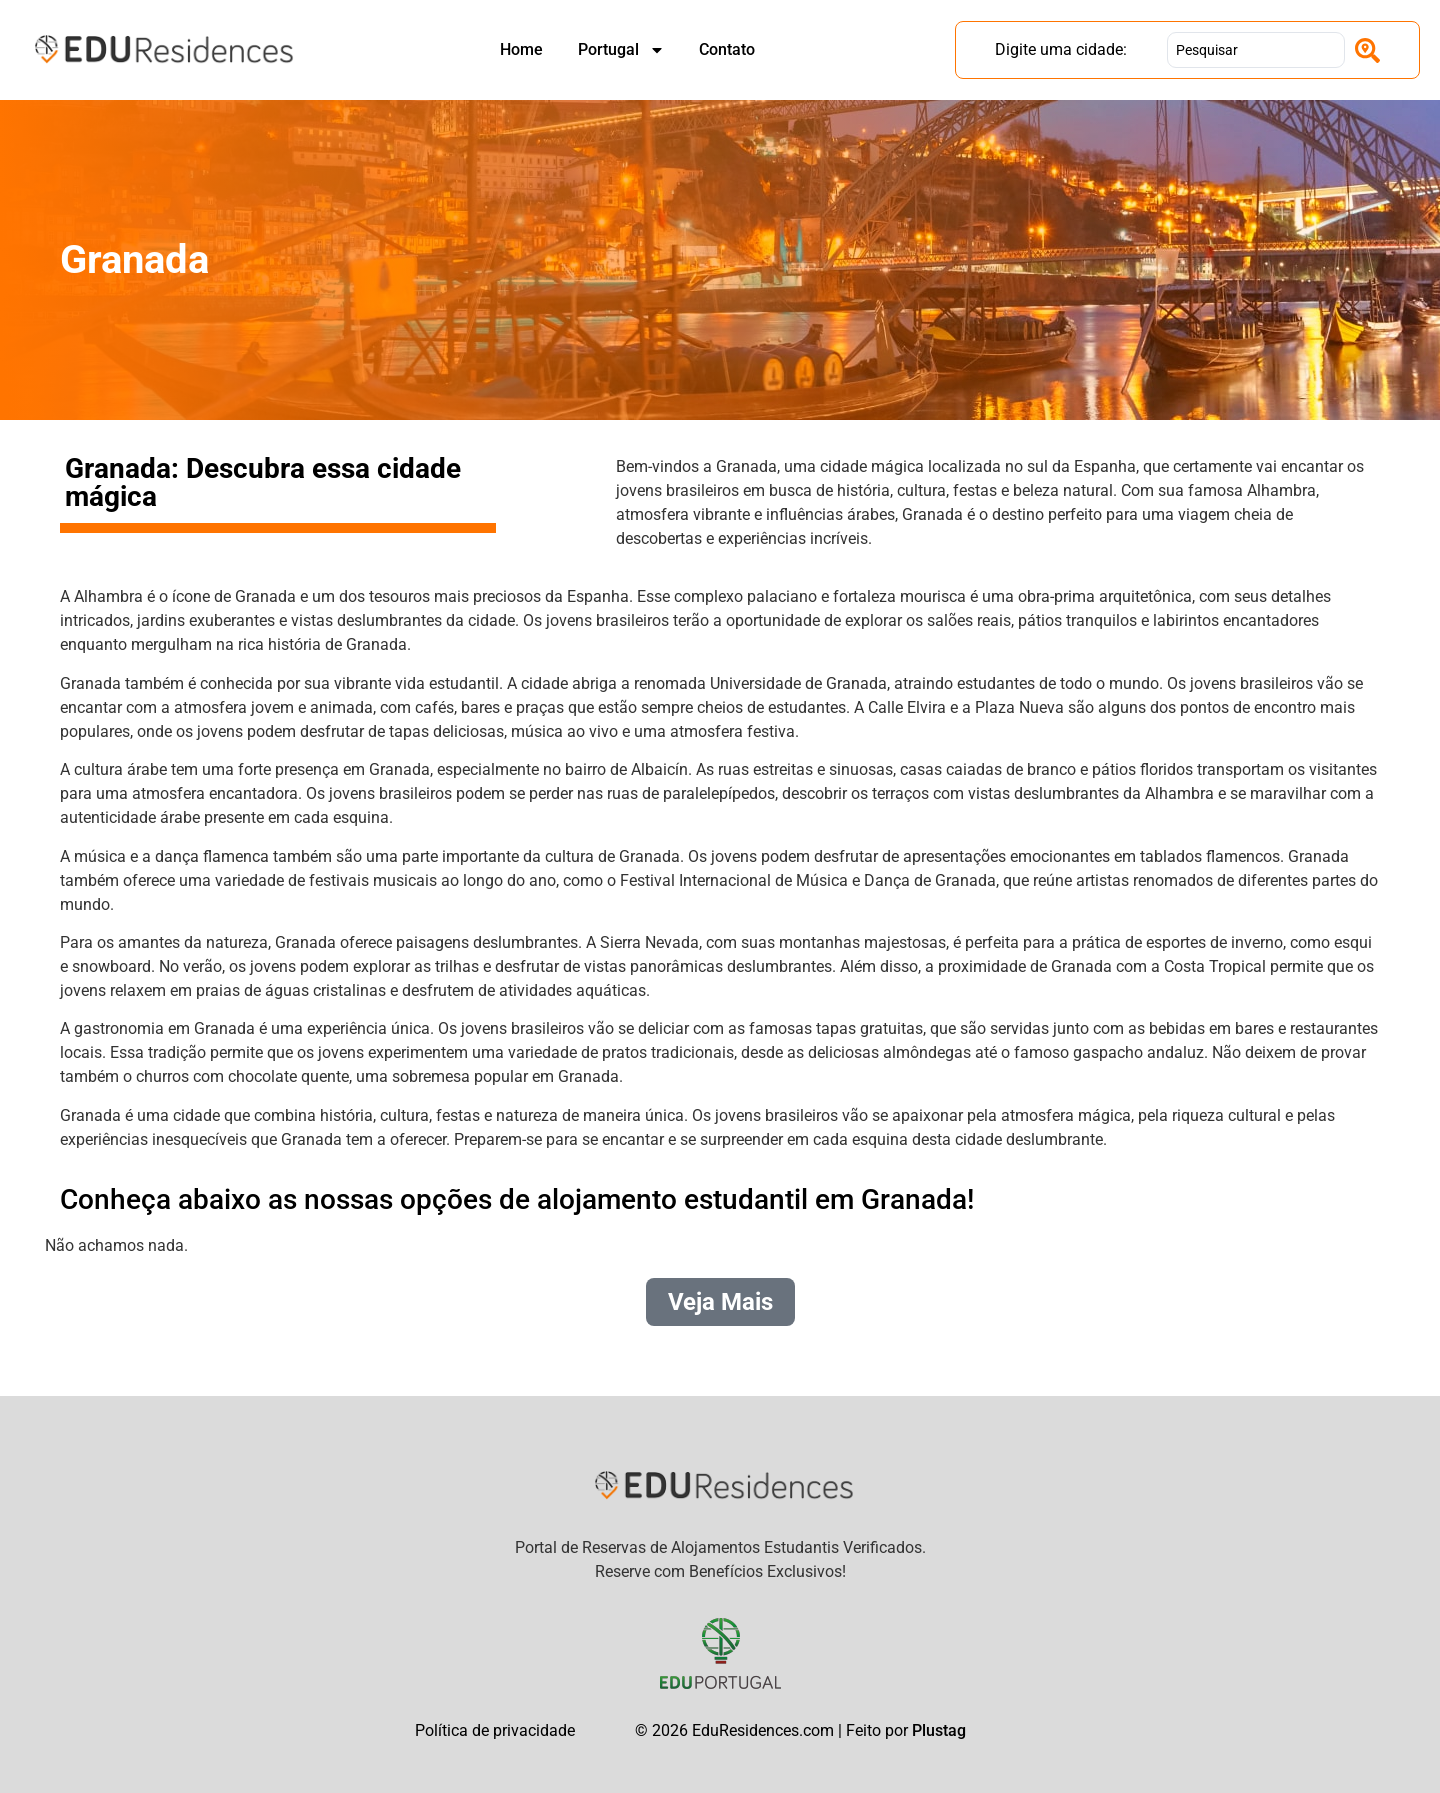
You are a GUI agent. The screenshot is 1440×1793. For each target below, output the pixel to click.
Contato (727, 49)
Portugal (621, 50)
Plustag (939, 1730)
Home (521, 49)
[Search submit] (1367, 50)
